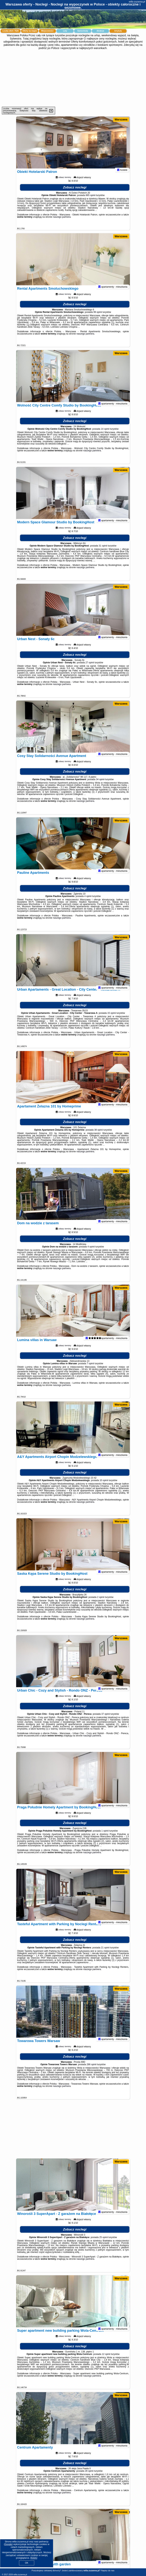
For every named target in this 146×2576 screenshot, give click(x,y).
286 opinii (91, 2069)
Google (8, 2544)
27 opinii (90, 667)
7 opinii (90, 1368)
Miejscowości (47, 31)
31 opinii (103, 550)
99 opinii (97, 317)
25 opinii (103, 2242)
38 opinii (98, 1134)
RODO (33, 2558)
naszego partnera (62, 222)
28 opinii (89, 2476)
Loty (65, 31)
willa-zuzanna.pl (137, 1)
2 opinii (100, 1602)
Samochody (82, 31)
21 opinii (105, 1952)
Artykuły (118, 31)
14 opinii (105, 434)
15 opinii (111, 1018)
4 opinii (87, 901)
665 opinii (90, 200)
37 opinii (105, 1719)
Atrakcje (100, 31)
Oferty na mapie (29, 31)
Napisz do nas (107, 2570)
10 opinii (104, 1485)
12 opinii (106, 2359)
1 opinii (105, 1835)
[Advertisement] (73, 78)
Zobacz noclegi (74, 192)
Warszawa (121, 119)
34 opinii (100, 784)
